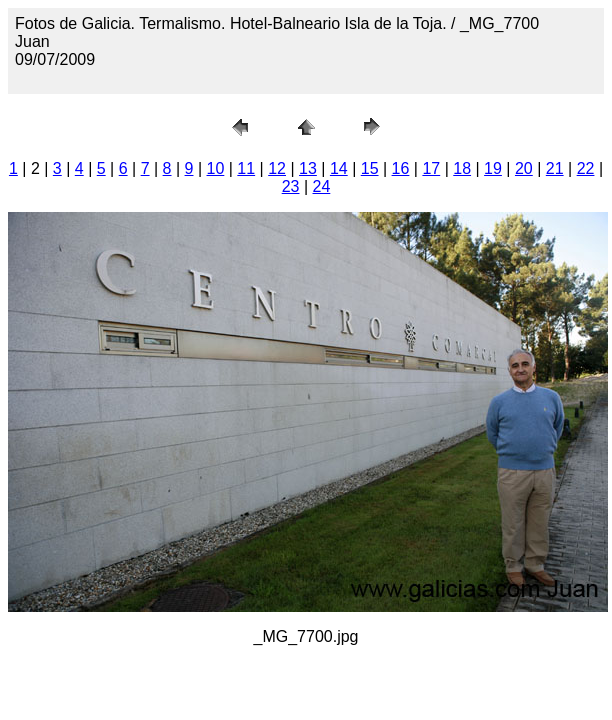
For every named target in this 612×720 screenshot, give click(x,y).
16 (401, 168)
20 (524, 168)
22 (586, 168)
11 (246, 168)
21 (555, 168)
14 (339, 168)
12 (277, 168)
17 (431, 168)
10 (216, 168)
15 (370, 168)
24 (322, 186)
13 (308, 168)
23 (291, 186)
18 (462, 168)
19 (493, 168)
